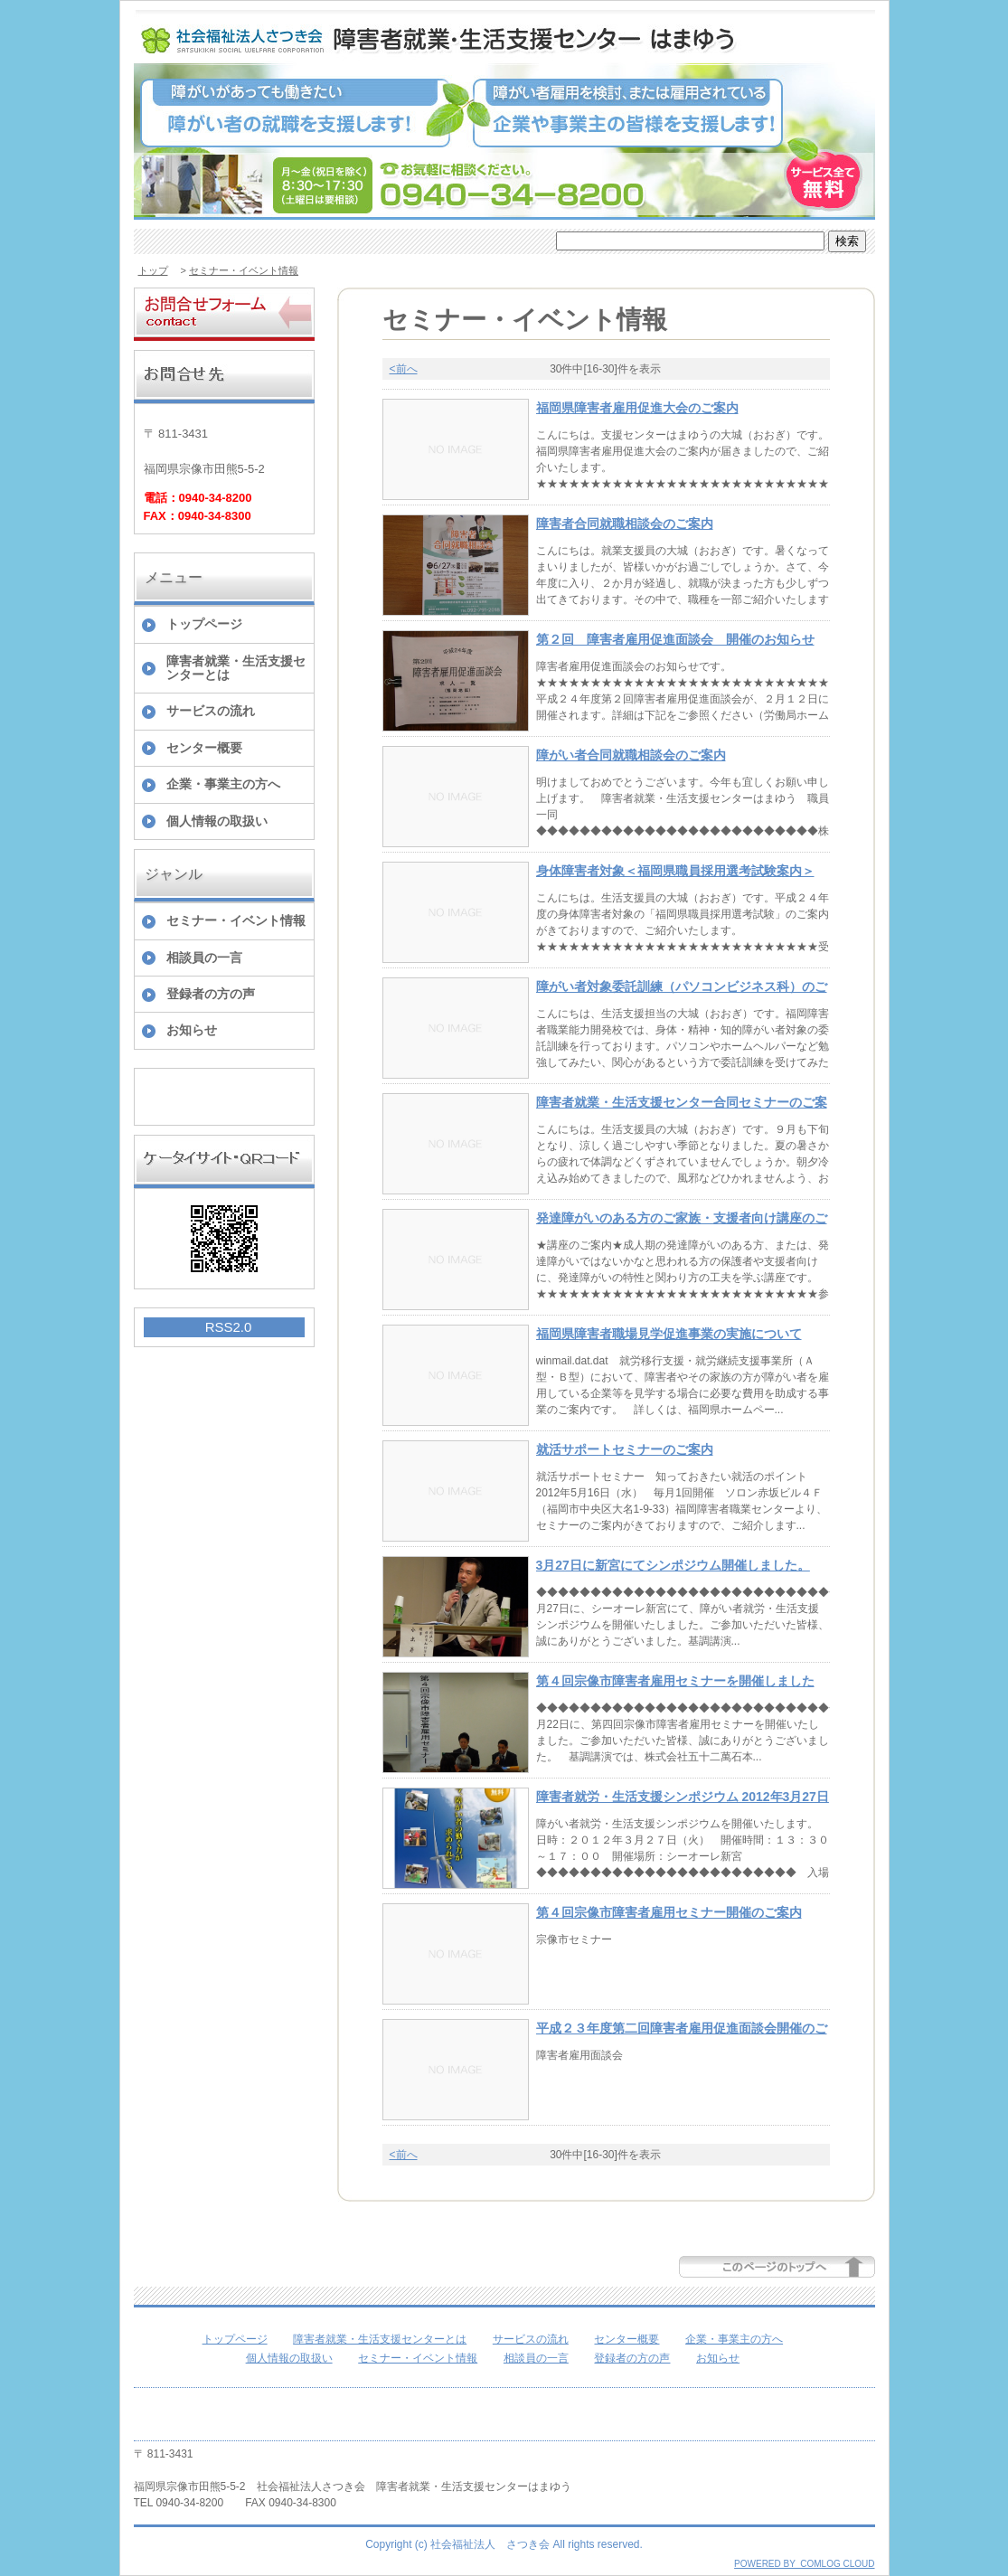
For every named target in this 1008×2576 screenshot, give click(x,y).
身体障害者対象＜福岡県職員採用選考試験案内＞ (675, 870)
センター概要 (204, 748)
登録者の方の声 (210, 993)
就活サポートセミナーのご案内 (624, 1449)
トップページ (204, 624)
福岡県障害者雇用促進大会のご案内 (637, 408)
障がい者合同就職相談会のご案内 (631, 755)
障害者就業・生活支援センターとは (236, 668)
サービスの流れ (210, 710)
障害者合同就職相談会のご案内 (624, 523)
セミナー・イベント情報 (243, 270)
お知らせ (191, 1030)
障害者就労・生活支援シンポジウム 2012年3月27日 (682, 1796)
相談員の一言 (204, 957)
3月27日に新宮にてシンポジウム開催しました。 (673, 1565)
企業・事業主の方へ (223, 784)
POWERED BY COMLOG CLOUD (804, 2564)
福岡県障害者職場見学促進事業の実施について (669, 1333)
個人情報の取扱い (217, 821)
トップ (153, 270)
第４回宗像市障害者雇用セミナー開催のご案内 (669, 1912)
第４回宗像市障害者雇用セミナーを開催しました (675, 1681)
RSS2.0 (228, 1327)
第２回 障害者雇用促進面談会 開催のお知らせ (675, 639)
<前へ (404, 369)
